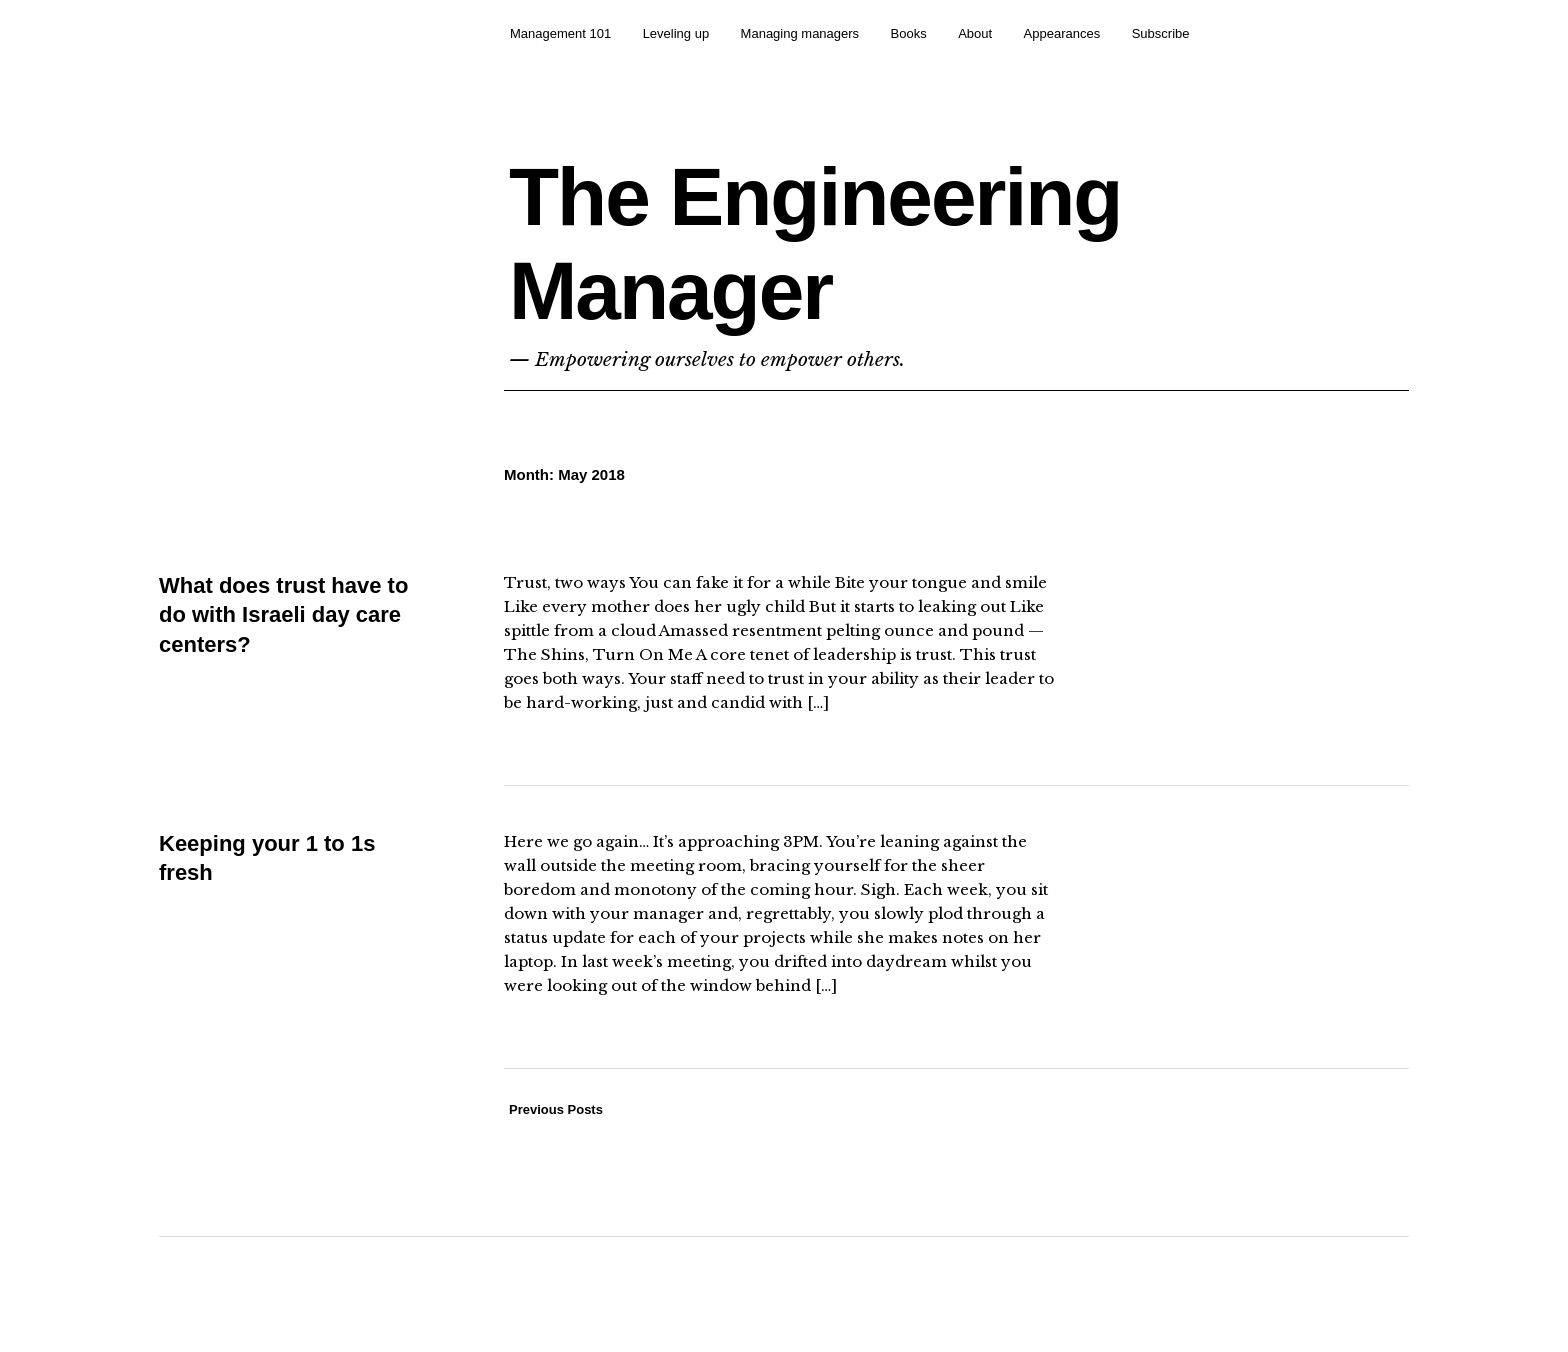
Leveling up (676, 33)
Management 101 (560, 33)
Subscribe (1161, 33)
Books (909, 33)
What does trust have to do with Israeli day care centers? (283, 615)
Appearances (1062, 33)
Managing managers (800, 33)
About (975, 33)
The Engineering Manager (815, 243)
